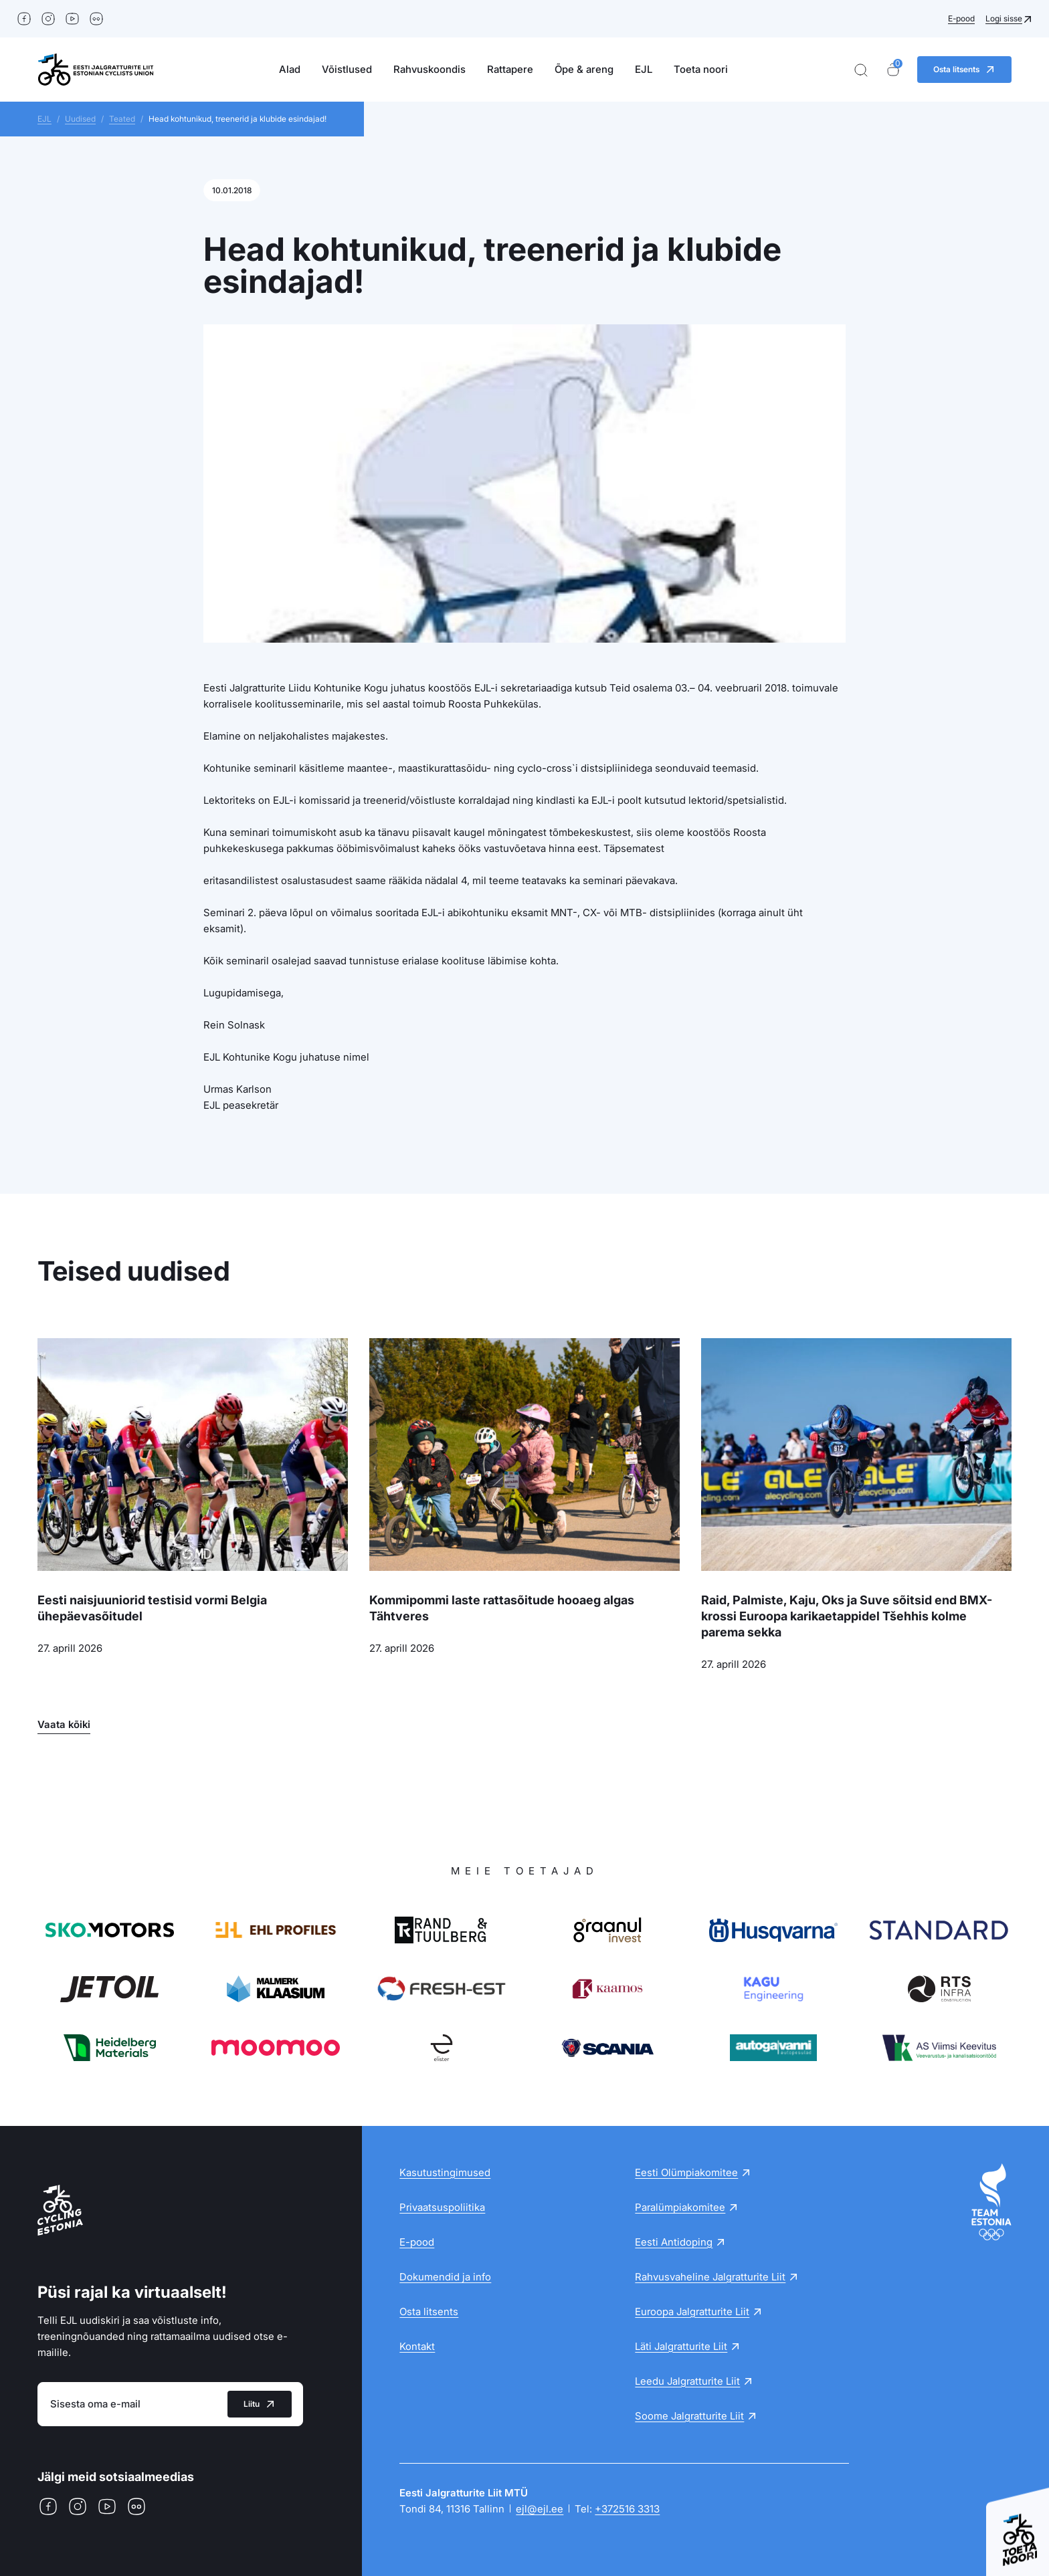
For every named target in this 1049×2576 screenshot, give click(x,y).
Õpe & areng (584, 69)
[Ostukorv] (893, 70)
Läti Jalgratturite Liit (681, 2346)
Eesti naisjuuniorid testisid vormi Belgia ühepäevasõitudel (152, 1608)
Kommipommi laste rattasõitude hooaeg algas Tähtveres (501, 1608)
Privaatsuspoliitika (442, 2207)
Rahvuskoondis (429, 69)
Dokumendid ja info (445, 2276)
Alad (289, 69)
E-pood (961, 18)
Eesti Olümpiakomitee (686, 2172)
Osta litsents (428, 2311)
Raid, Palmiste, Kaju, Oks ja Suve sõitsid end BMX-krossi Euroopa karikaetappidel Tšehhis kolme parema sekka (846, 1616)
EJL (643, 69)
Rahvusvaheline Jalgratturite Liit (710, 2276)
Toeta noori (701, 69)
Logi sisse (1003, 18)
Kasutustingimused (444, 2172)
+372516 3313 (627, 2508)
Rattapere (510, 69)
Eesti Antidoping (673, 2242)
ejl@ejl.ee (539, 2508)
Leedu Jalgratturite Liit (687, 2381)
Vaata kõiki (63, 1724)
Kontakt (417, 2346)
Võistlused (347, 69)
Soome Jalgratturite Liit (689, 2415)
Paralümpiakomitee (680, 2207)
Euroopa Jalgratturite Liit (692, 2311)
